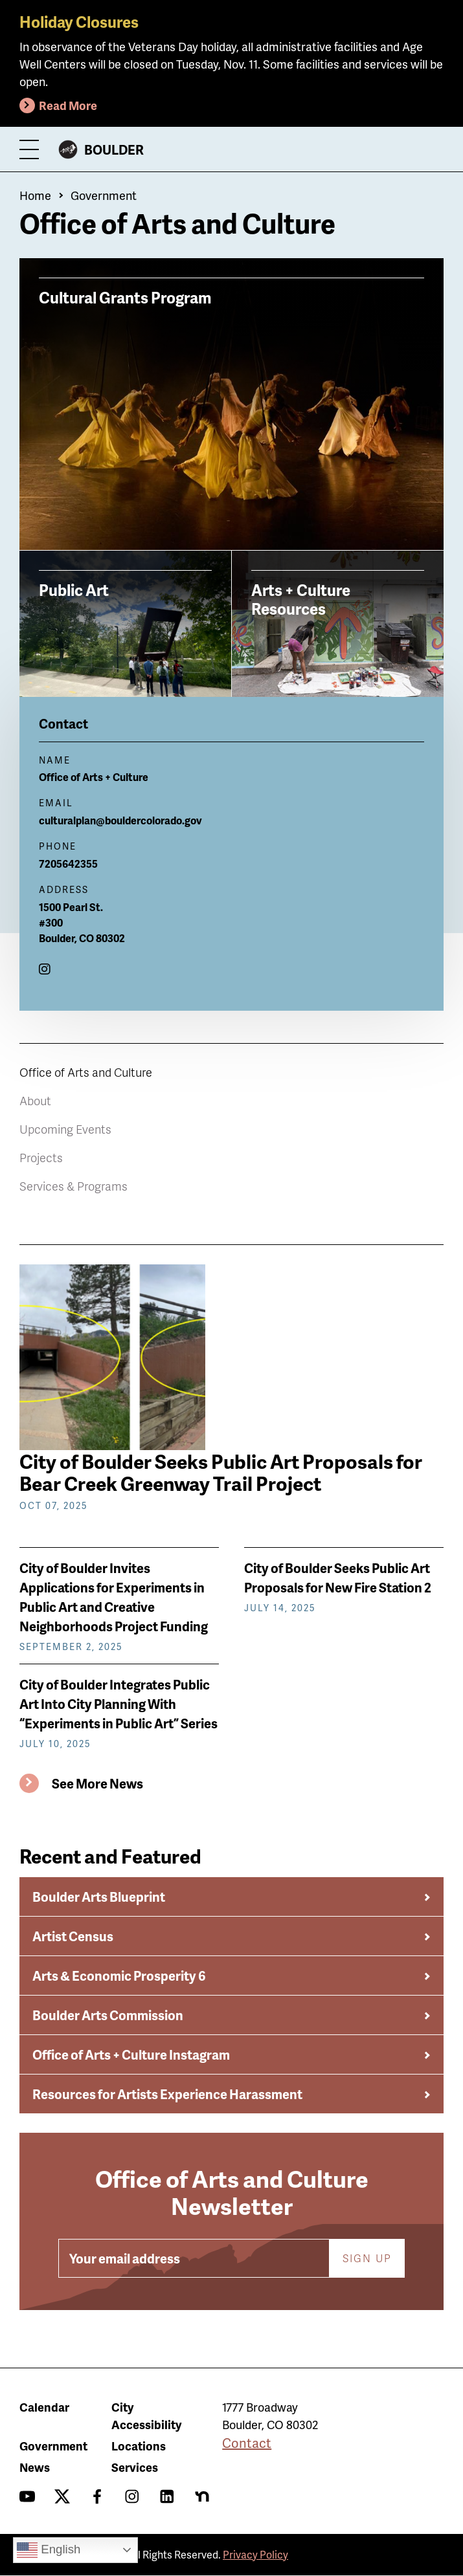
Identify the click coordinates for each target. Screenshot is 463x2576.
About (35, 1100)
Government (104, 195)
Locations (138, 2446)
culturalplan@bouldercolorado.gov (120, 820)
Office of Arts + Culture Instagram (131, 2054)
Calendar (44, 2407)
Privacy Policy (255, 2554)
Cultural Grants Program (125, 297)
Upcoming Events (65, 1129)
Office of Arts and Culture (85, 1072)
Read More (68, 105)
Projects (41, 1157)
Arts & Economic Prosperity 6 (119, 1975)
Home (35, 195)
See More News (97, 1783)
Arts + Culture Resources (300, 599)
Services (134, 2467)
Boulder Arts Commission (107, 2015)
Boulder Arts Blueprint (98, 1897)
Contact (246, 2443)
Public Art (74, 589)
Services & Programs (73, 1186)
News (34, 2467)
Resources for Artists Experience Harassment (167, 2094)
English (48, 2550)
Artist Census (72, 1936)
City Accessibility (146, 2415)
